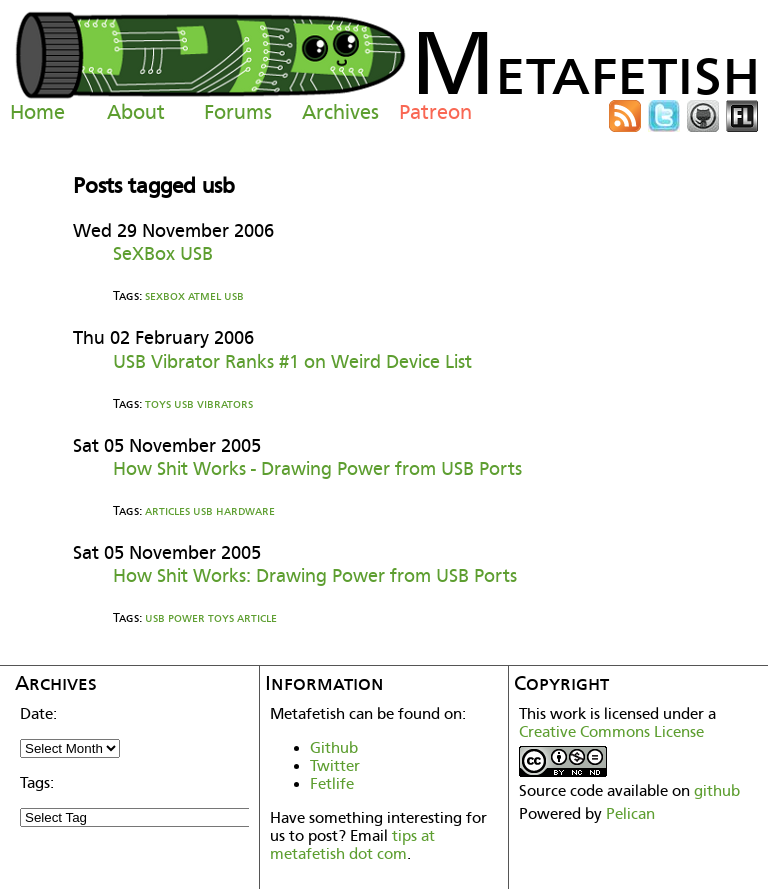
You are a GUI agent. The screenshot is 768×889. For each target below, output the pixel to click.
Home (37, 112)
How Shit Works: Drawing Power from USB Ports (315, 575)
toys (158, 403)
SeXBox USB (163, 253)
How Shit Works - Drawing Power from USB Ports (317, 468)
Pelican (630, 814)
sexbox (165, 295)
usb (234, 295)
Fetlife (332, 784)
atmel (204, 295)
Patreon (435, 112)
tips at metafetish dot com (352, 845)
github (717, 791)
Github (334, 748)
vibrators (225, 403)
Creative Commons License (611, 732)
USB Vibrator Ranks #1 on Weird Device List (292, 361)
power (186, 617)
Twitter (335, 766)
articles (167, 510)
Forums (238, 112)
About (136, 112)
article (257, 617)
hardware (245, 510)
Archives (340, 112)
